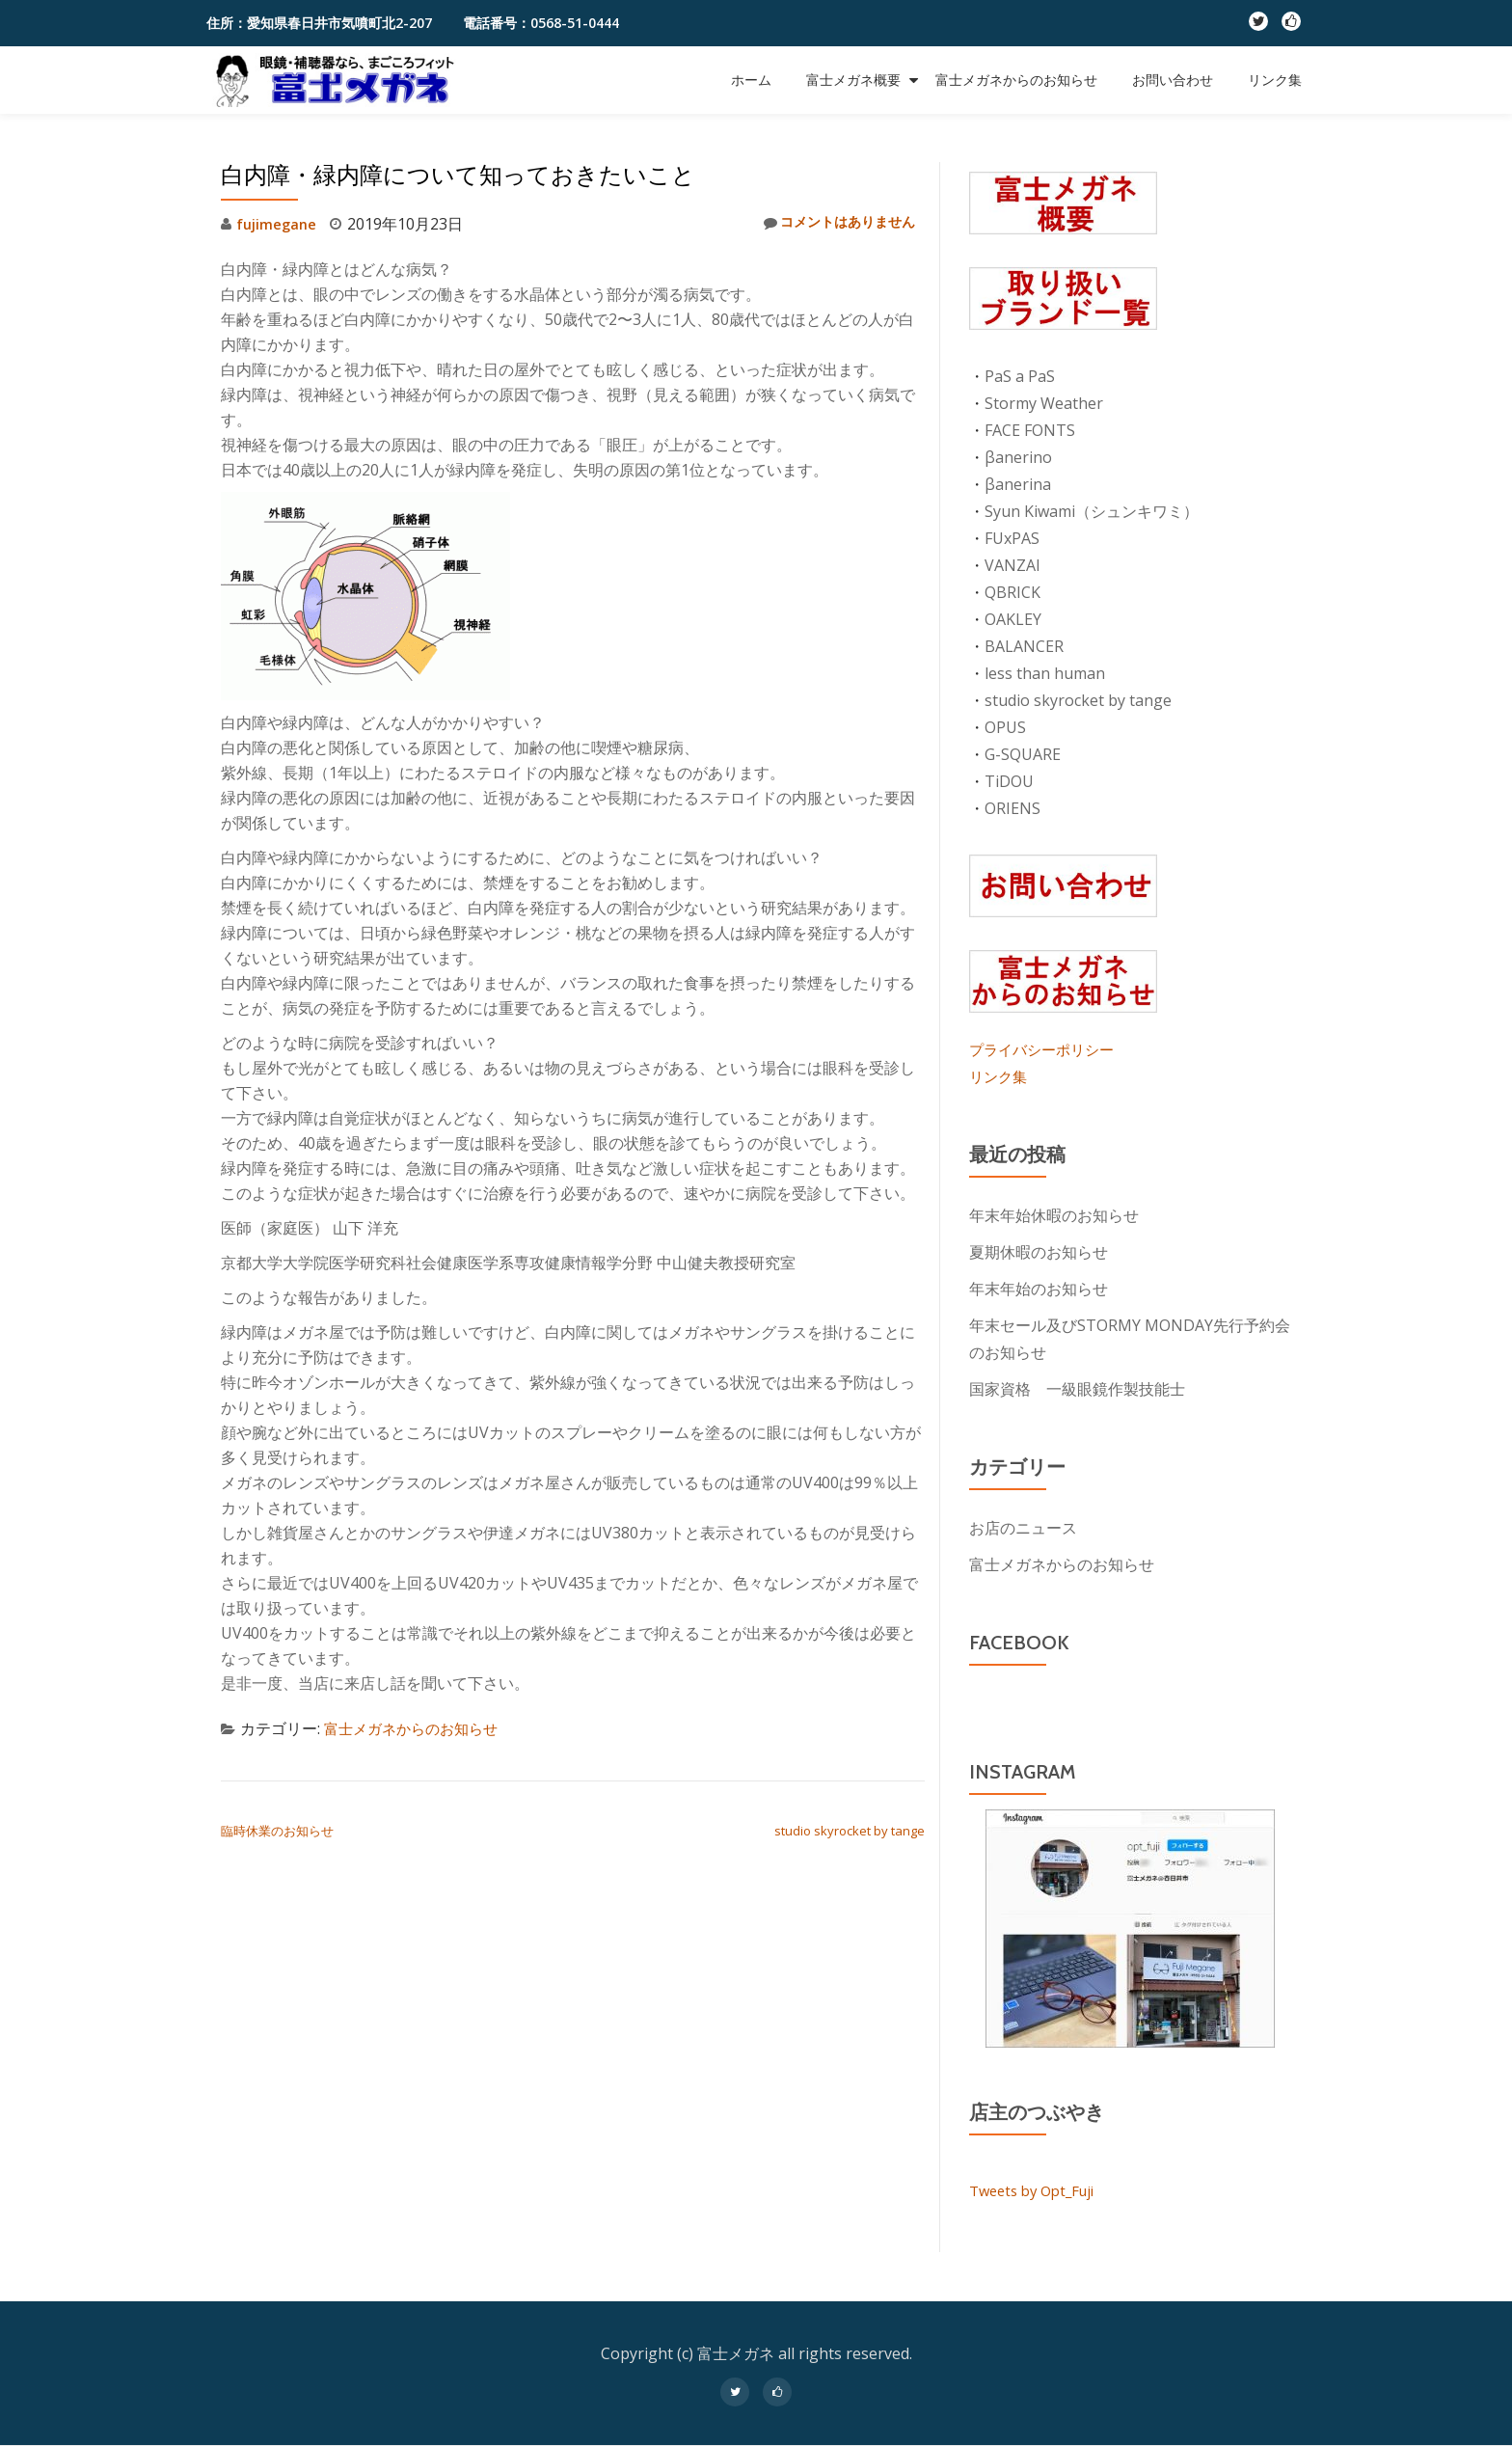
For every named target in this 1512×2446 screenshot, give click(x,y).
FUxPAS (1012, 538)
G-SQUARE (1023, 754)
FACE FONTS (1030, 430)
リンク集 (1275, 80)
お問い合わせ (1172, 80)
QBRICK (1012, 592)
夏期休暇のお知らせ (1038, 1252)
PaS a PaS (1020, 376)
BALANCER (1024, 646)
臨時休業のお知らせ (277, 1830)
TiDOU (1009, 781)
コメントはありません (828, 223)
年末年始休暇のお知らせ (1054, 1215)
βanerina (1018, 484)
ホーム (751, 80)
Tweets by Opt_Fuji (1037, 2190)
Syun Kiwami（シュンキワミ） (1092, 511)
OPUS (1005, 727)
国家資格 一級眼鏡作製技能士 (1077, 1389)
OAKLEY (1013, 619)
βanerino (1018, 457)
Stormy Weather (1044, 403)
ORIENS (1012, 808)
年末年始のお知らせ (1038, 1288)
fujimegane (279, 223)
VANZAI (1012, 565)
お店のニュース (1023, 1527)
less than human (1045, 673)
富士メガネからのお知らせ (1016, 80)
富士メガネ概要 (853, 80)
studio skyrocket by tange (849, 1830)
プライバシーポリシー (1046, 1049)
